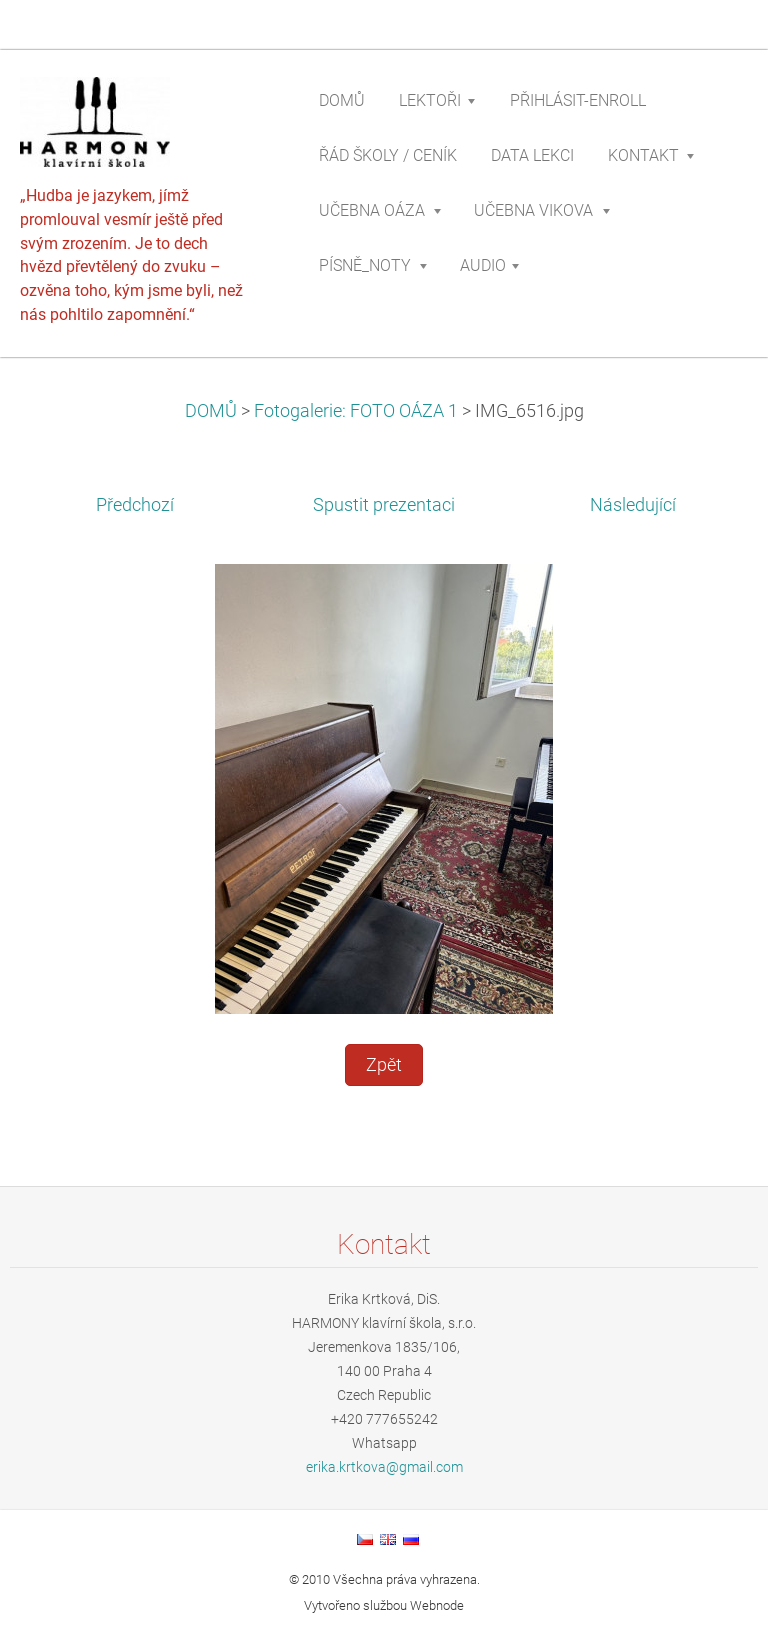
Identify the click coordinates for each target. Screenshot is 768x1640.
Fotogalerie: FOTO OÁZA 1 (356, 411)
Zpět (384, 1065)
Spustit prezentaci (384, 505)
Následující (633, 505)
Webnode (437, 1605)
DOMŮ (211, 411)
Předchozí (135, 505)
